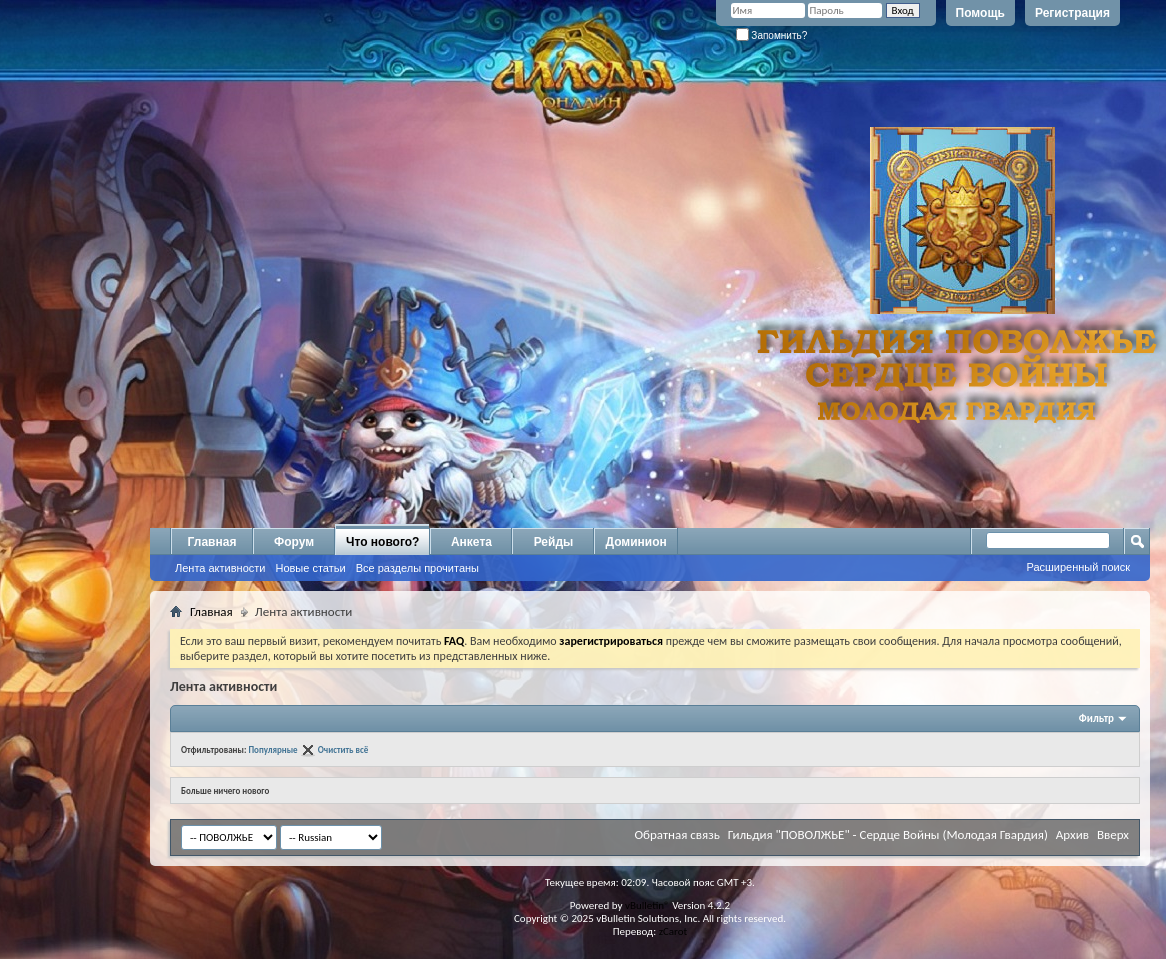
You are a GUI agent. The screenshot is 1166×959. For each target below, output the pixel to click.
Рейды (554, 542)
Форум (294, 542)
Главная (212, 542)
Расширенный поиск (1078, 567)
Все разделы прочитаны (417, 568)
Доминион (635, 542)
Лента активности (220, 568)
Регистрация (1072, 13)
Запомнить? (772, 35)
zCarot (673, 931)
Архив (1072, 834)
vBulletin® (647, 905)
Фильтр (1096, 718)
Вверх (1113, 834)
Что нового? (382, 542)
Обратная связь (676, 834)
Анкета (471, 542)
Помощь (980, 13)
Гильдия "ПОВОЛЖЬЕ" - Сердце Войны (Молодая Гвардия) (888, 834)
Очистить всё (343, 749)
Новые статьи (310, 568)
